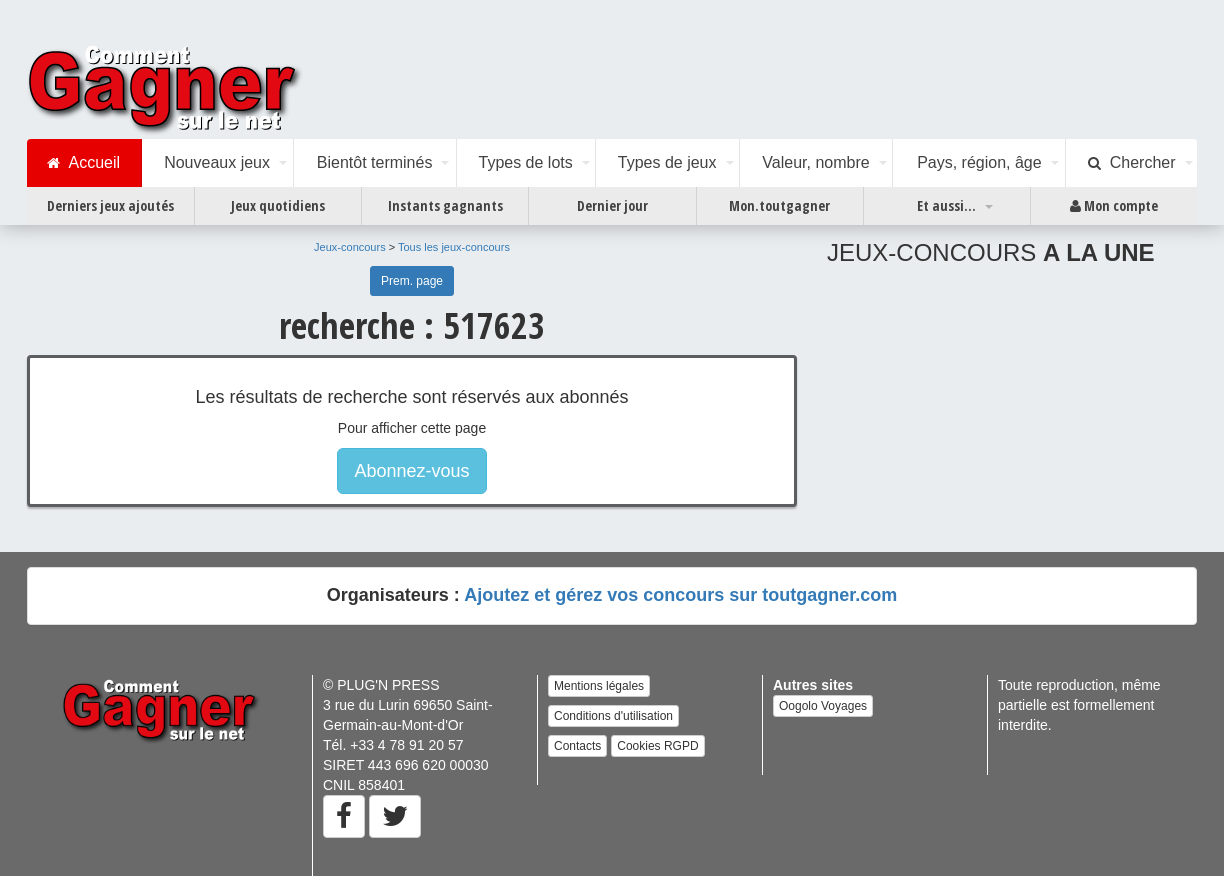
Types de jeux (667, 162)
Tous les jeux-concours (454, 247)
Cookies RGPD (657, 746)
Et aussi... (946, 205)
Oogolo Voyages (823, 706)
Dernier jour (612, 205)
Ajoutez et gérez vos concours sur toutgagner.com (680, 595)
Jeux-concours (350, 247)
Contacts (577, 746)
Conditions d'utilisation (613, 716)
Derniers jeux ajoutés (110, 205)
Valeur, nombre (815, 162)
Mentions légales (599, 686)
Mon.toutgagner (779, 205)
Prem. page (412, 281)
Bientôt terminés (375, 162)
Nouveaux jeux (217, 162)
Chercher (1132, 163)
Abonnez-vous (411, 471)
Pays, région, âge (979, 162)
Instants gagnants (445, 205)
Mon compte (1114, 206)
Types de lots (525, 162)
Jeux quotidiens (278, 205)
